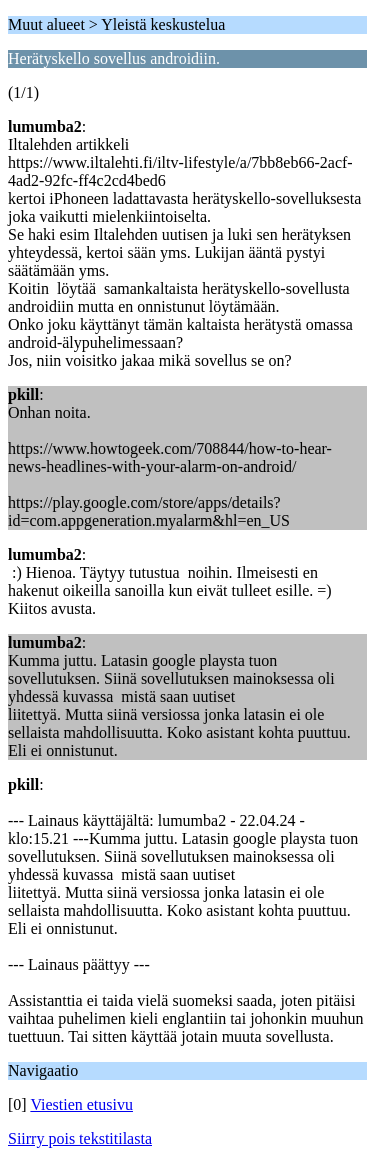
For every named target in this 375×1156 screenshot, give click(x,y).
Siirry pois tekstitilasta (80, 1138)
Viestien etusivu (81, 1104)
